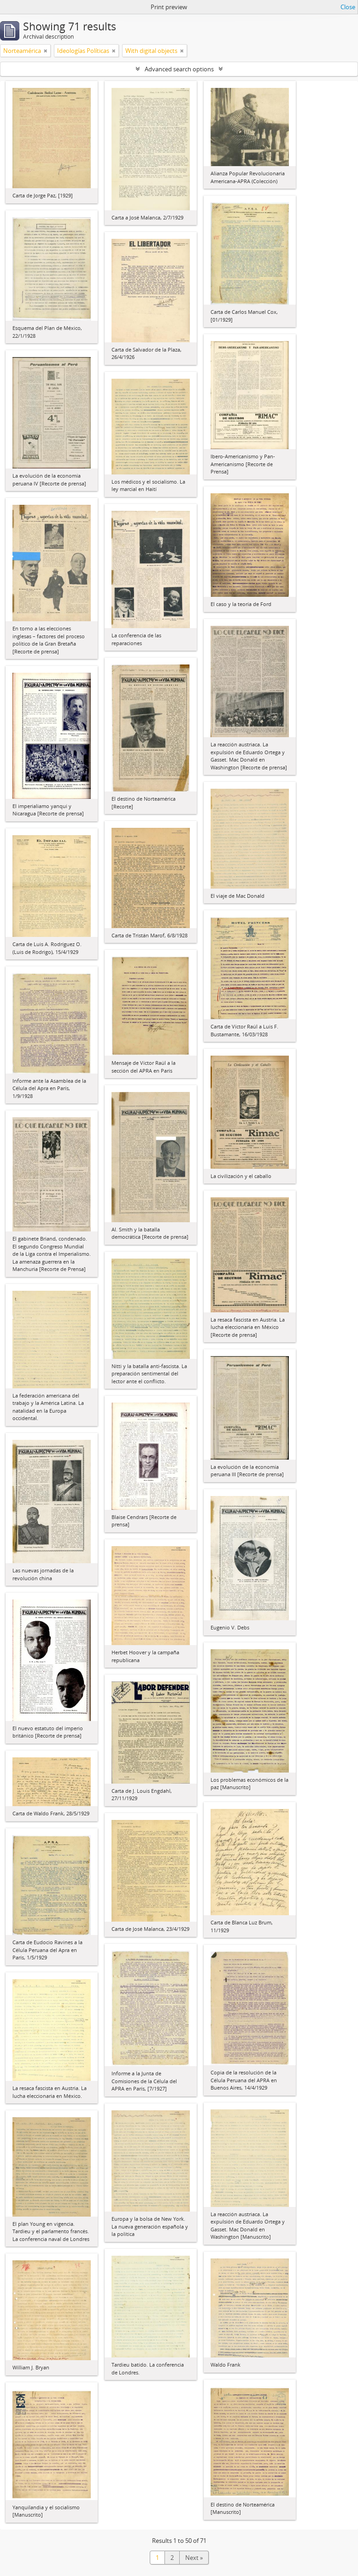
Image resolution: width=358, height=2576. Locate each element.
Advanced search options (179, 69)
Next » (194, 2557)
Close (347, 7)
